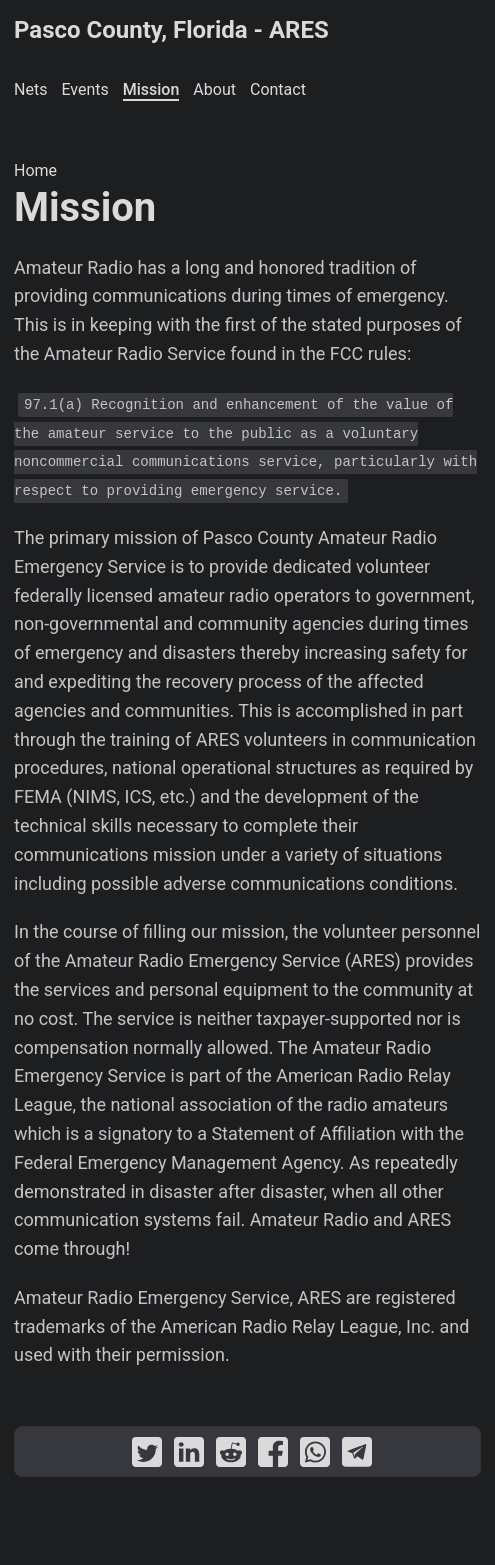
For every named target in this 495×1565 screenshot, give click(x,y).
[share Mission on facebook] (273, 1456)
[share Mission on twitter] (147, 1456)
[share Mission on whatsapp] (315, 1456)
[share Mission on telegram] (357, 1456)
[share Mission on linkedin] (189, 1456)
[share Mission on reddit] (231, 1456)
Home (35, 170)
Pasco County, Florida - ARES (171, 30)
